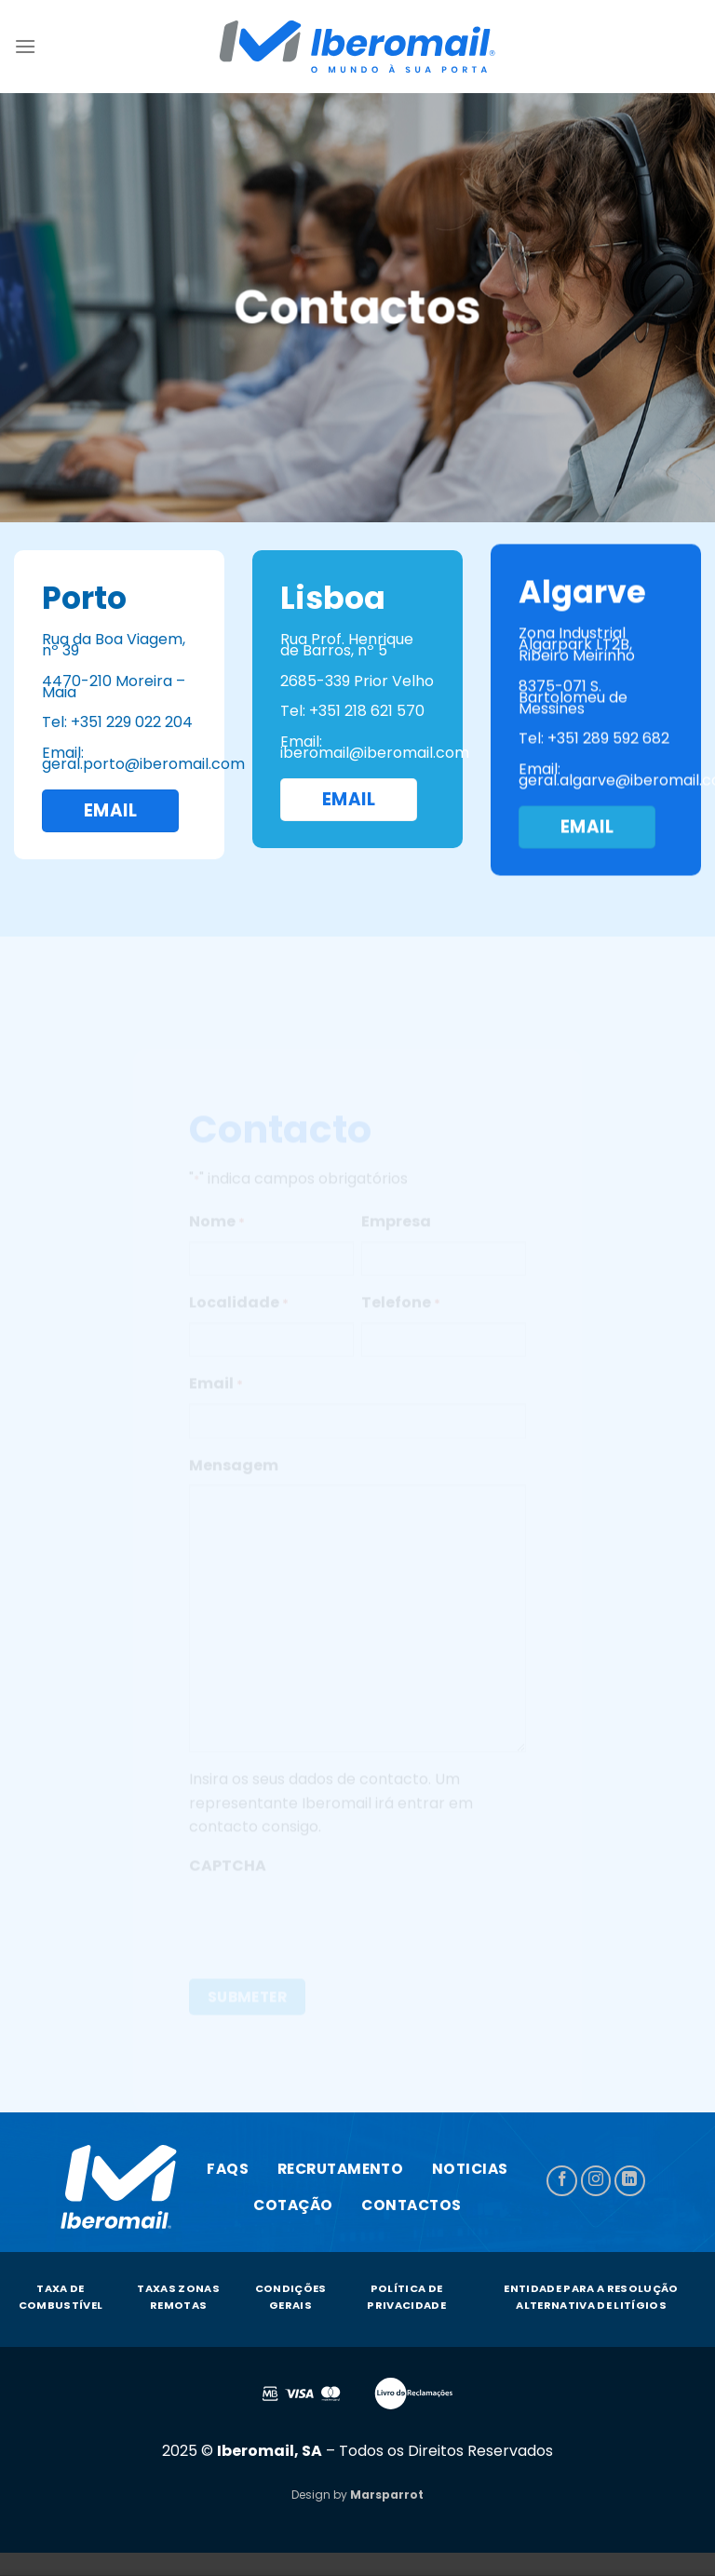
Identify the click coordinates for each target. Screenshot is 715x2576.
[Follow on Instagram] (596, 2180)
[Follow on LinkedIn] (629, 2180)
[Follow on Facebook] (561, 2180)
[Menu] (25, 46)
